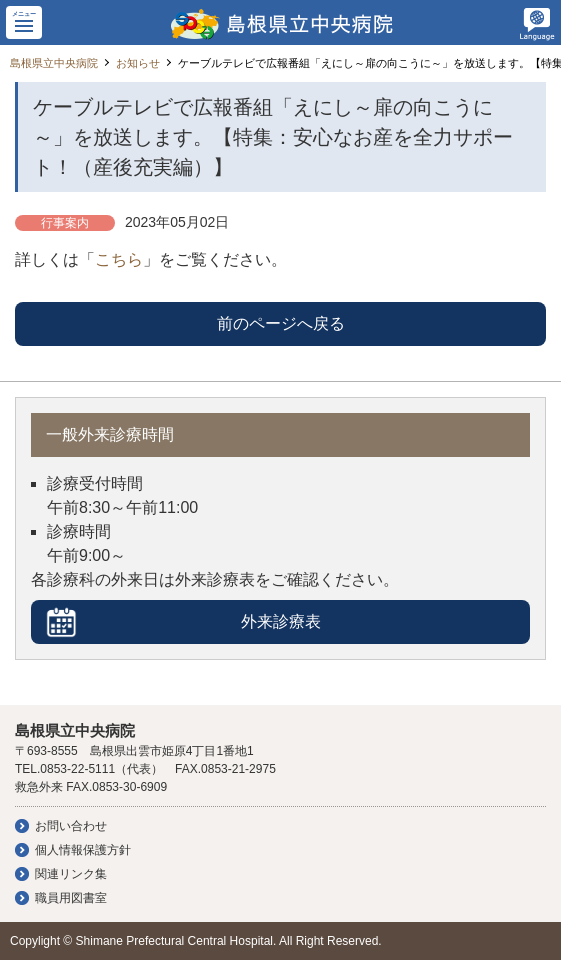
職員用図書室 (71, 898)
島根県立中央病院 (54, 63)
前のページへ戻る (281, 323)
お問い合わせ (71, 826)
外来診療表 (281, 621)
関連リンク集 (71, 874)
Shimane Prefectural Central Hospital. (176, 941)
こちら (119, 259)
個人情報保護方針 (83, 850)
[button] (24, 22)
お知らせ (138, 63)
